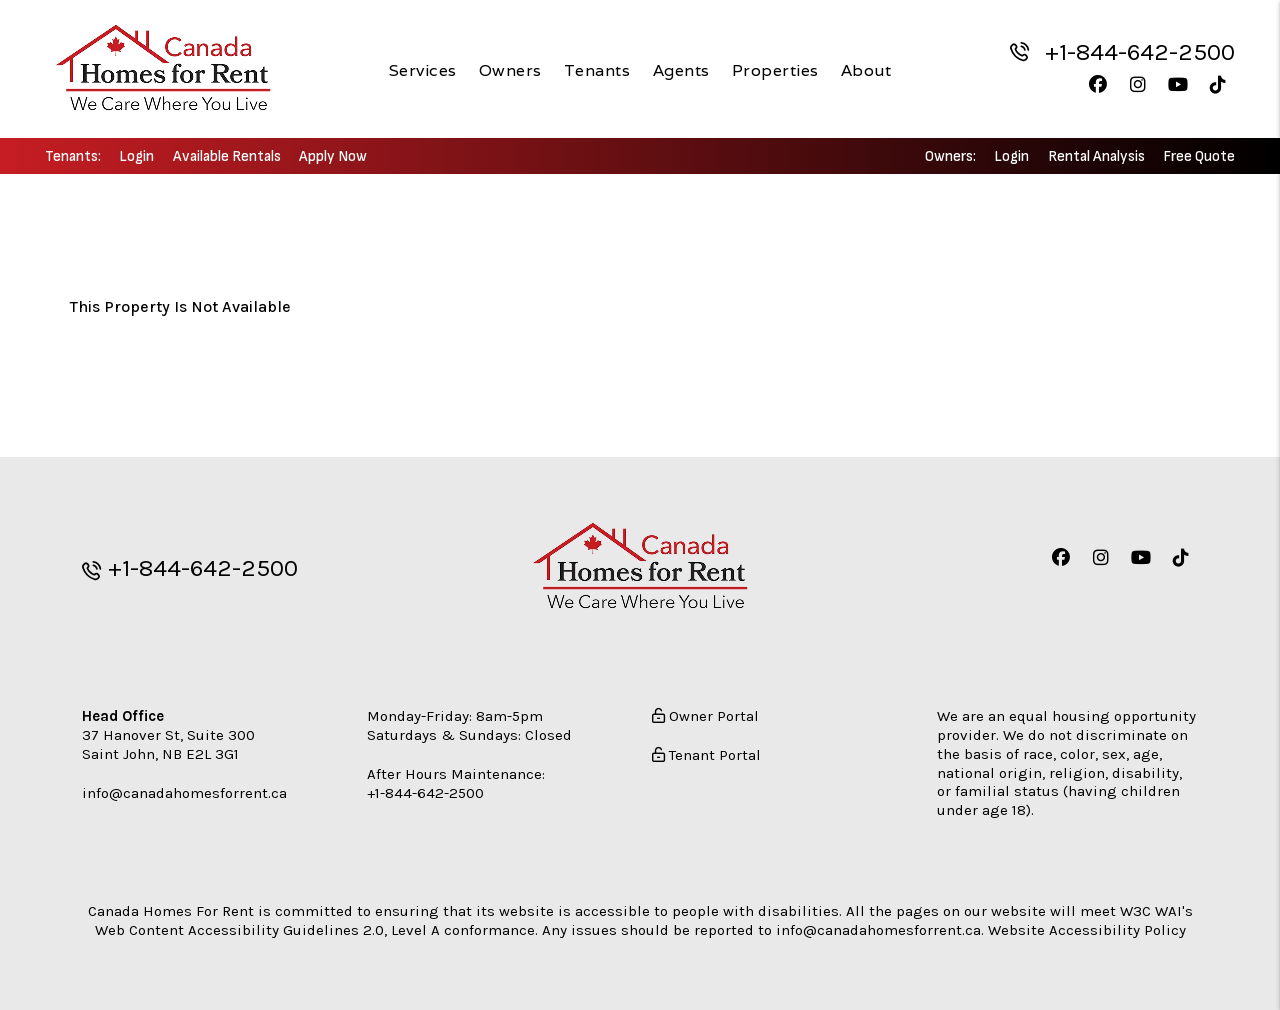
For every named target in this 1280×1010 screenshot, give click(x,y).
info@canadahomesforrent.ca (184, 791)
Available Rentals (227, 156)
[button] (1097, 84)
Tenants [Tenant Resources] (597, 69)
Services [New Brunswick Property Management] (423, 69)
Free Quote (1199, 156)
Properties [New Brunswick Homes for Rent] (775, 69)
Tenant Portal (706, 753)
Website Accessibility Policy (1087, 928)
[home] (163, 68)
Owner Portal (705, 715)
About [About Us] (866, 69)
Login (136, 156)
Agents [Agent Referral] (681, 69)
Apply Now (333, 156)
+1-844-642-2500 (1140, 52)
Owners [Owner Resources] (510, 69)
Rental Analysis (1096, 156)
